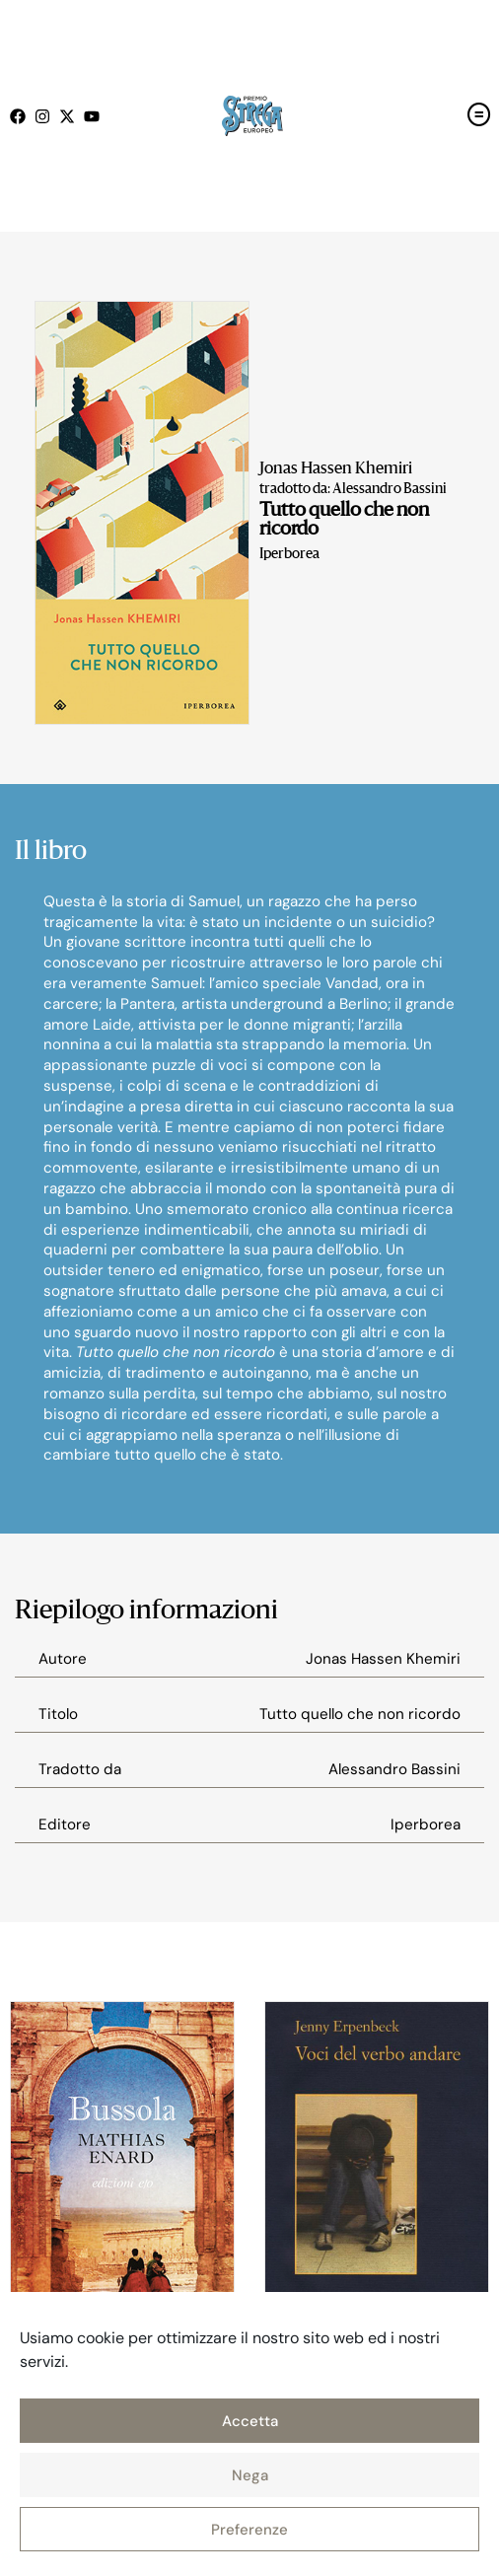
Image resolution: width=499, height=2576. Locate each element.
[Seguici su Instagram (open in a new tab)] (47, 116)
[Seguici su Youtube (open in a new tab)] (96, 116)
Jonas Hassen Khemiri (335, 469)
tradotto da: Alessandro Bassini (353, 489)
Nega (250, 2475)
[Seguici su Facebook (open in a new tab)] (22, 116)
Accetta (250, 2421)
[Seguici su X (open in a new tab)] (71, 116)
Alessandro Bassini (394, 1769)
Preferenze (249, 2530)
